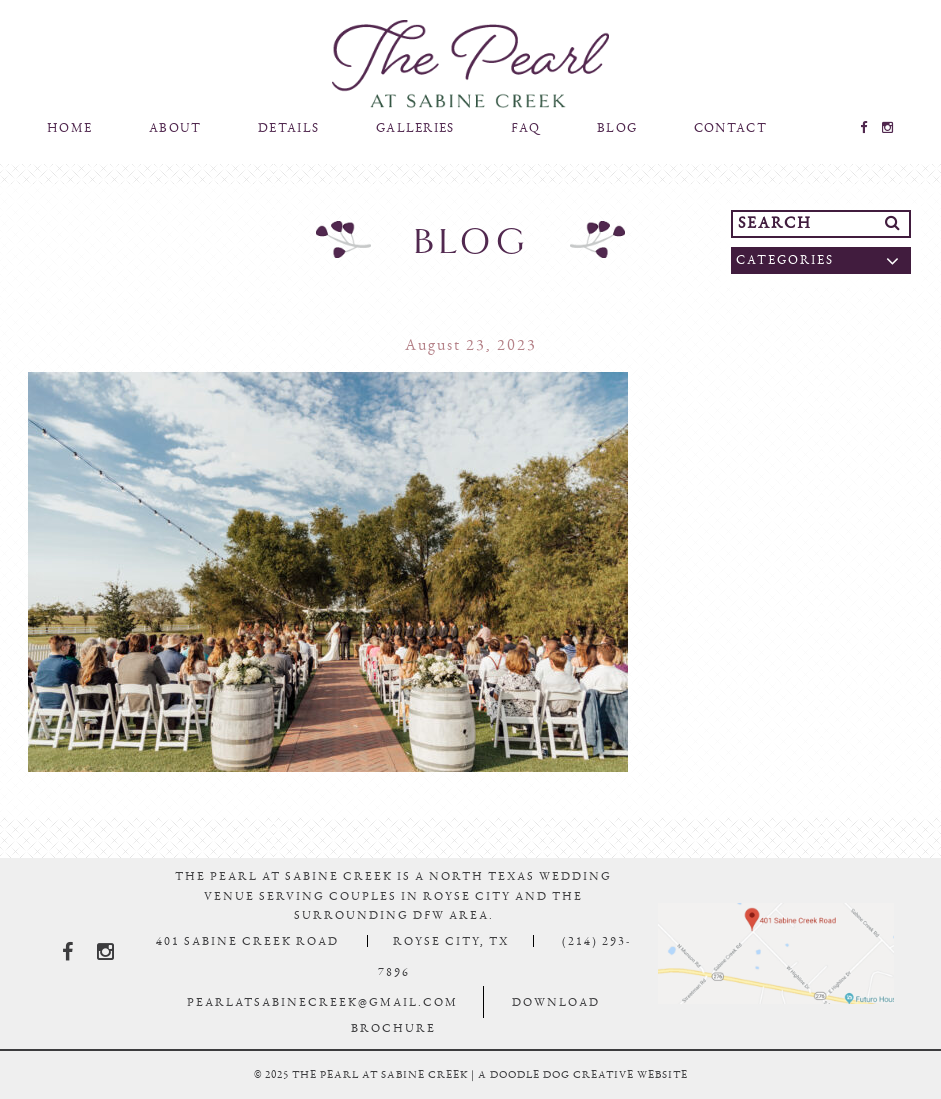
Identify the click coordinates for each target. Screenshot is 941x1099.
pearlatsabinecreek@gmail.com (322, 1002)
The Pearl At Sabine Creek (471, 64)
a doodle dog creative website (583, 1074)
